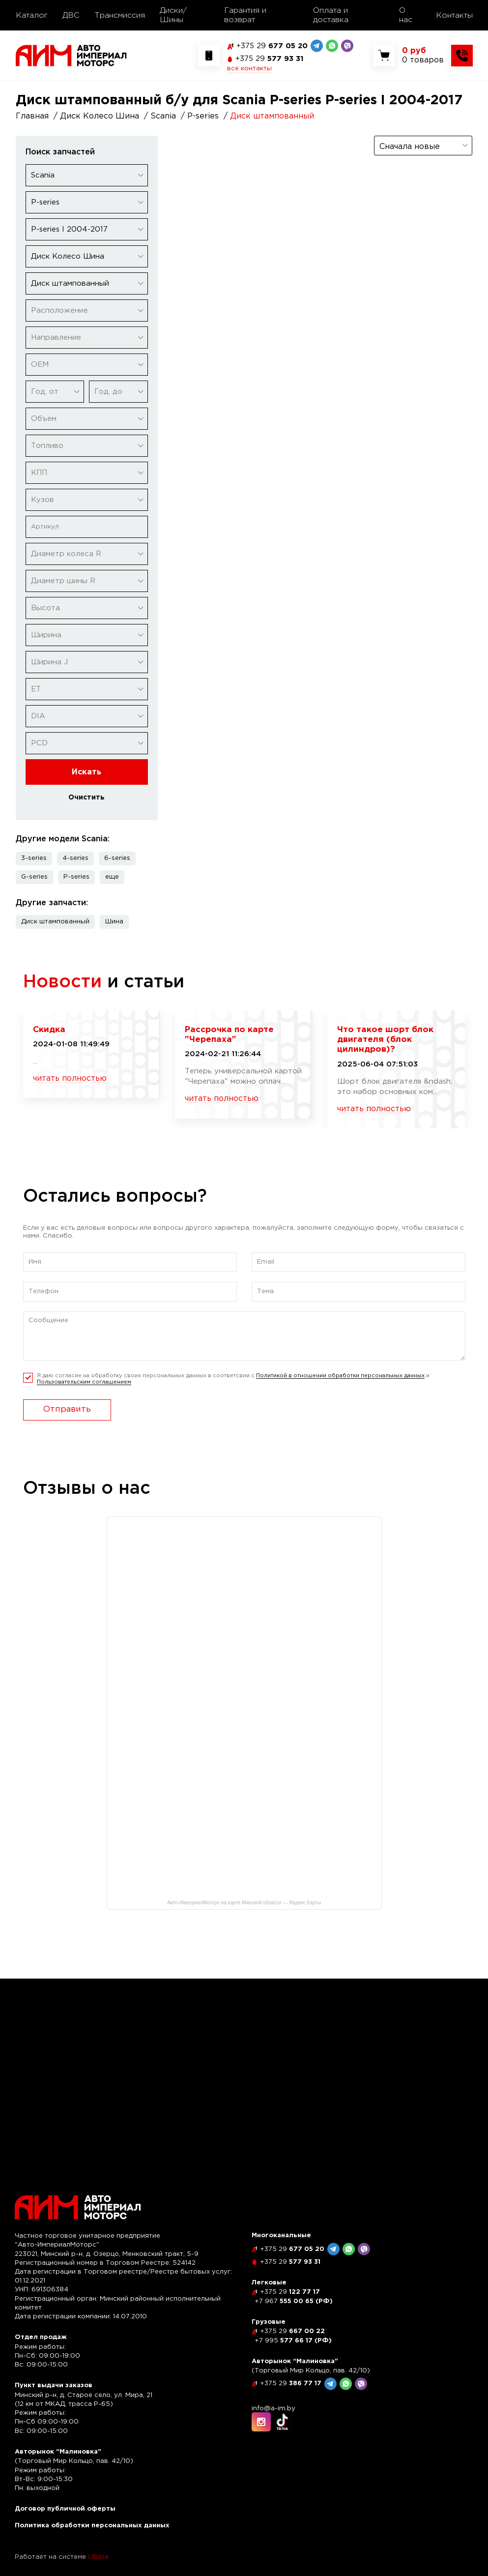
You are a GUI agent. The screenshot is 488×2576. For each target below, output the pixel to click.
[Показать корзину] (423, 55)
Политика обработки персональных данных (92, 2525)
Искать (86, 772)
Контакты (454, 15)
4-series (75, 858)
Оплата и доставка (330, 15)
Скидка (49, 1030)
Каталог (32, 15)
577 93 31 (269, 59)
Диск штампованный (55, 921)
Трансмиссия (119, 15)
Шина (114, 921)
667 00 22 (292, 2331)
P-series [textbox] (45, 202)
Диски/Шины (173, 15)
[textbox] (87, 310)
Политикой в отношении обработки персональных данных (340, 1375)
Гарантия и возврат (245, 15)
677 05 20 (272, 46)
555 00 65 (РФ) (294, 2301)
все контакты (249, 68)
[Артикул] (87, 527)
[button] (112, 877)
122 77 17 (290, 2292)
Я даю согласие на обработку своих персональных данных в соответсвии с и (233, 1379)
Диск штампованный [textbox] (70, 283)
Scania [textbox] (43, 175)
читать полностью (70, 1078)
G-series (34, 877)
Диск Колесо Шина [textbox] (67, 256)
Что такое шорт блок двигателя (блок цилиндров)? (385, 1040)
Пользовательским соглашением (84, 1382)
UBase (98, 2557)
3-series (34, 858)
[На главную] (71, 55)
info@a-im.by (273, 2408)
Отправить (67, 1409)
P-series (76, 877)
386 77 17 (290, 2383)
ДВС (71, 15)
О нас (405, 15)
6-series (117, 858)
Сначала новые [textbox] (409, 146)
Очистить (86, 797)
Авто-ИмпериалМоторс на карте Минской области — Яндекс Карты (244, 1902)
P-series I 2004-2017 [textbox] (69, 229)
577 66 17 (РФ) (293, 2340)
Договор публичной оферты (65, 2509)
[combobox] (87, 175)
